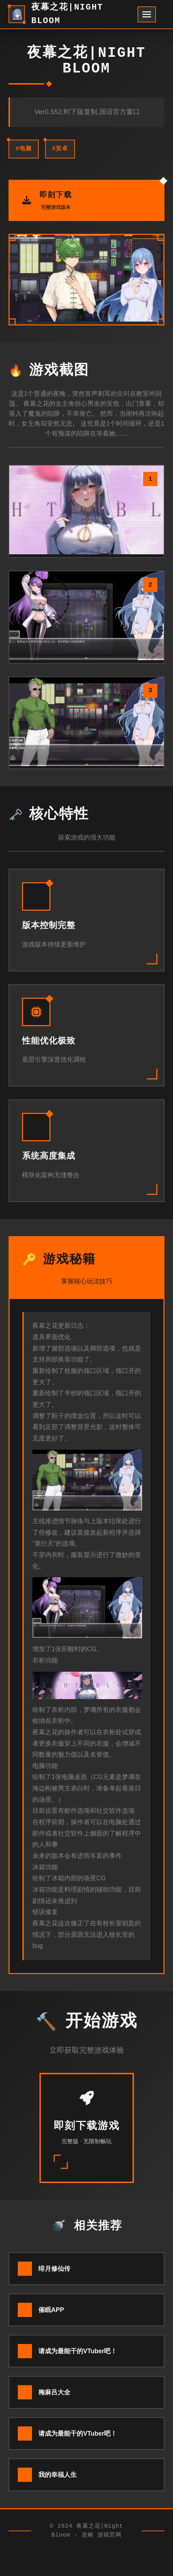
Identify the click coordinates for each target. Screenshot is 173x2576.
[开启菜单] (146, 14)
